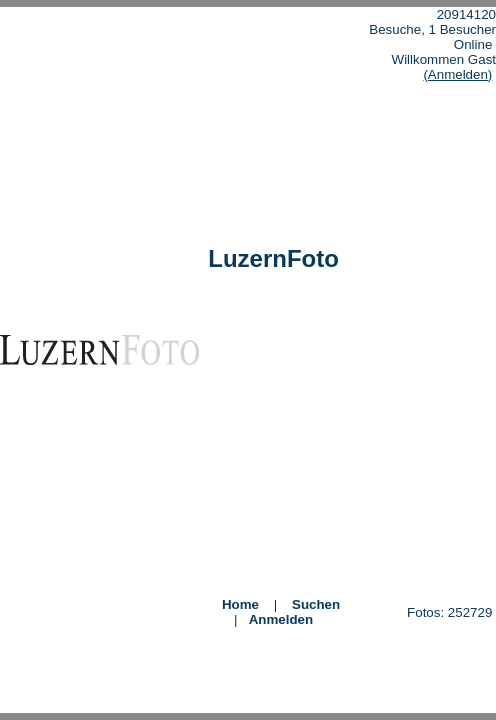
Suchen (316, 604)
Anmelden (281, 619)
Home (240, 604)
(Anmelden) (457, 74)
